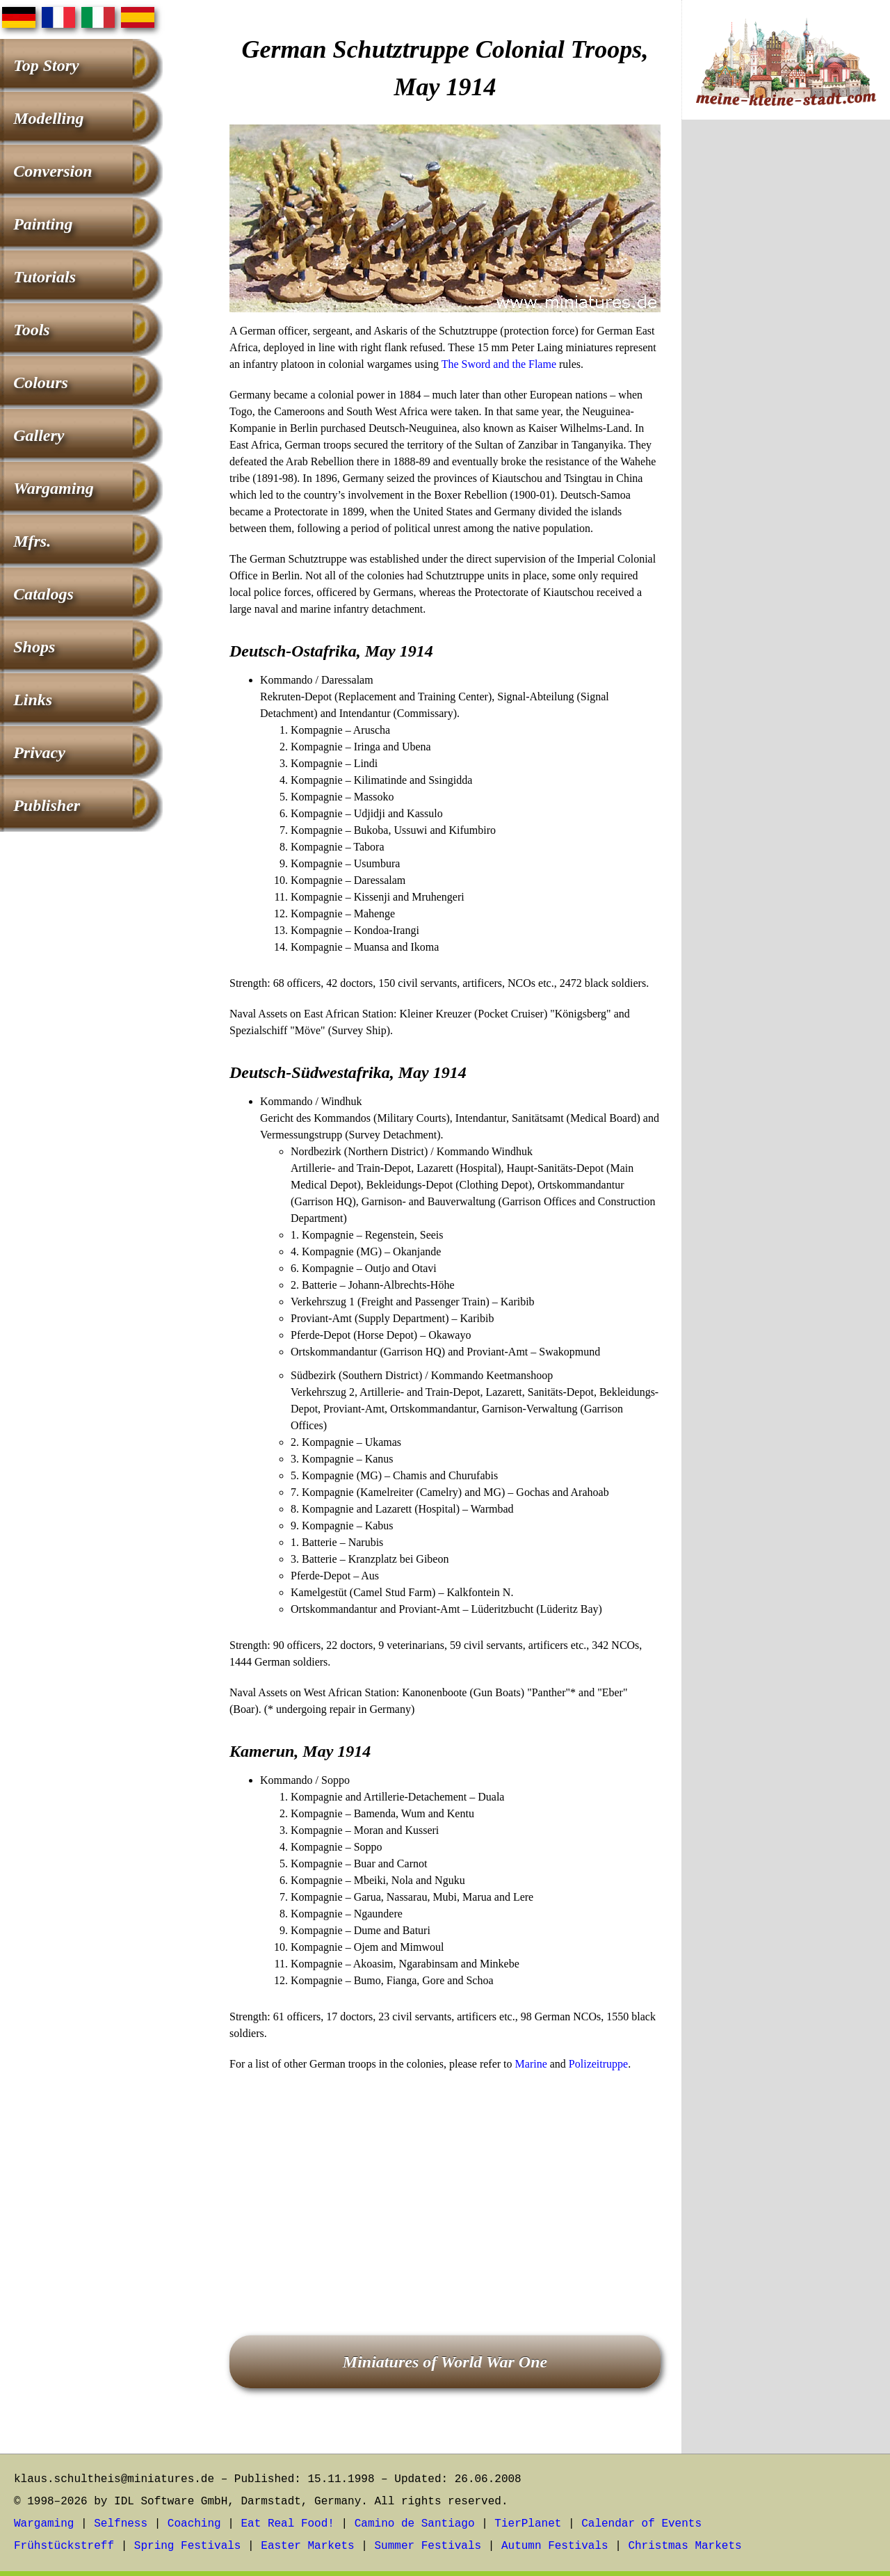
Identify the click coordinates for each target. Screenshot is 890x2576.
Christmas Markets (684, 2546)
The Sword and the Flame (499, 364)
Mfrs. (32, 541)
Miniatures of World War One (445, 2362)
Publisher (46, 805)
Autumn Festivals (554, 2546)
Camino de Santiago (415, 2524)
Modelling (48, 118)
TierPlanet (527, 2524)
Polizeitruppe (598, 2064)
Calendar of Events (641, 2524)
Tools (31, 330)
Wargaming (53, 488)
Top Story (46, 65)
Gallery (38, 435)
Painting (42, 224)
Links (32, 700)
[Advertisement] (445, 2183)
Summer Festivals (428, 2546)
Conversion (52, 171)
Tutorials (44, 277)
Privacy (39, 752)
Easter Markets (307, 2546)
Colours (40, 382)
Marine (531, 2064)
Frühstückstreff (64, 2546)
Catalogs (43, 594)
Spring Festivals (187, 2546)
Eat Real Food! (287, 2524)
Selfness (120, 2524)
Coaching (194, 2524)
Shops (34, 647)
